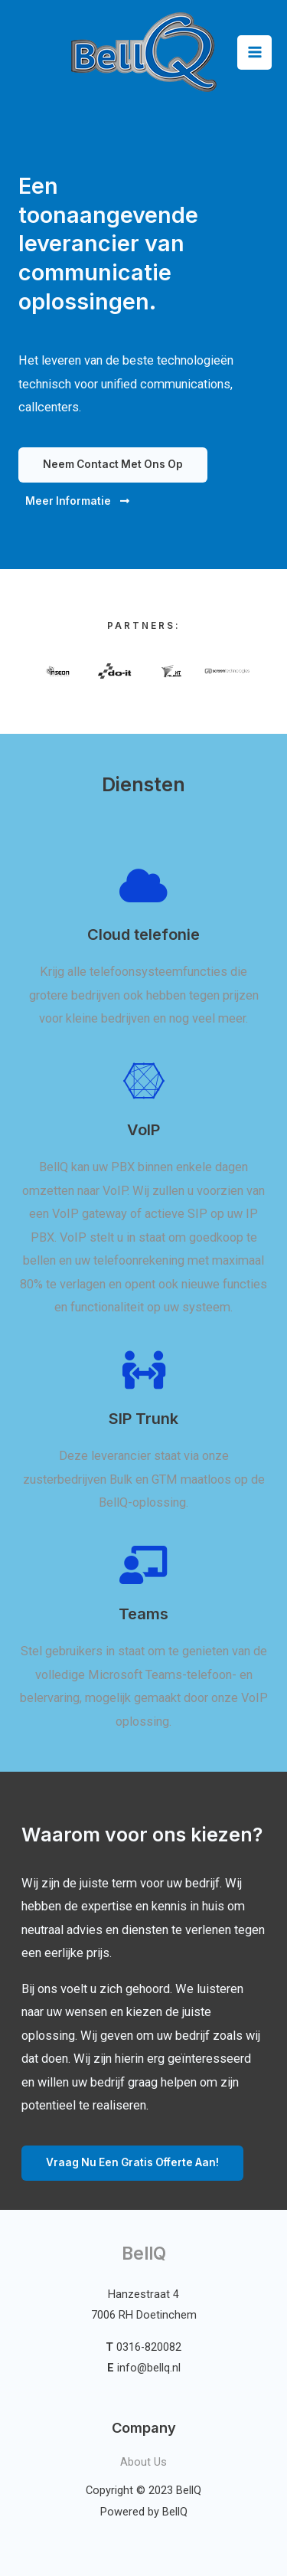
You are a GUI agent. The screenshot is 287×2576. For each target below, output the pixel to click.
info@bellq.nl (149, 2368)
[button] (112, 465)
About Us (143, 2462)
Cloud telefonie (143, 934)
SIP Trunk (143, 1418)
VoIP (143, 1130)
